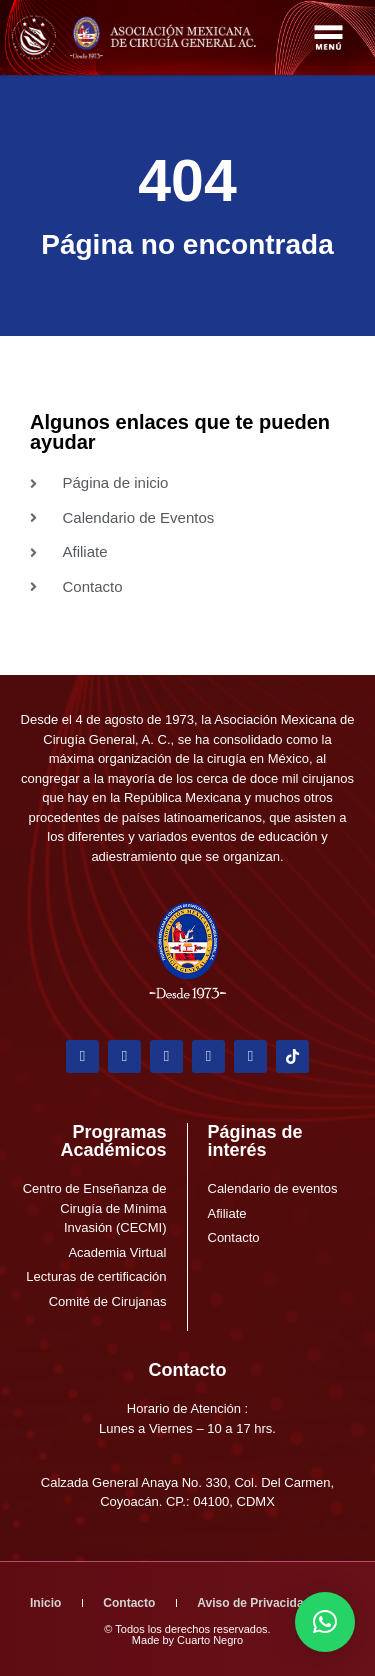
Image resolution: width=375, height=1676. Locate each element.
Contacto (188, 1370)
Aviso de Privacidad (254, 1603)
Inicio (45, 1603)
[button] (325, 1622)
